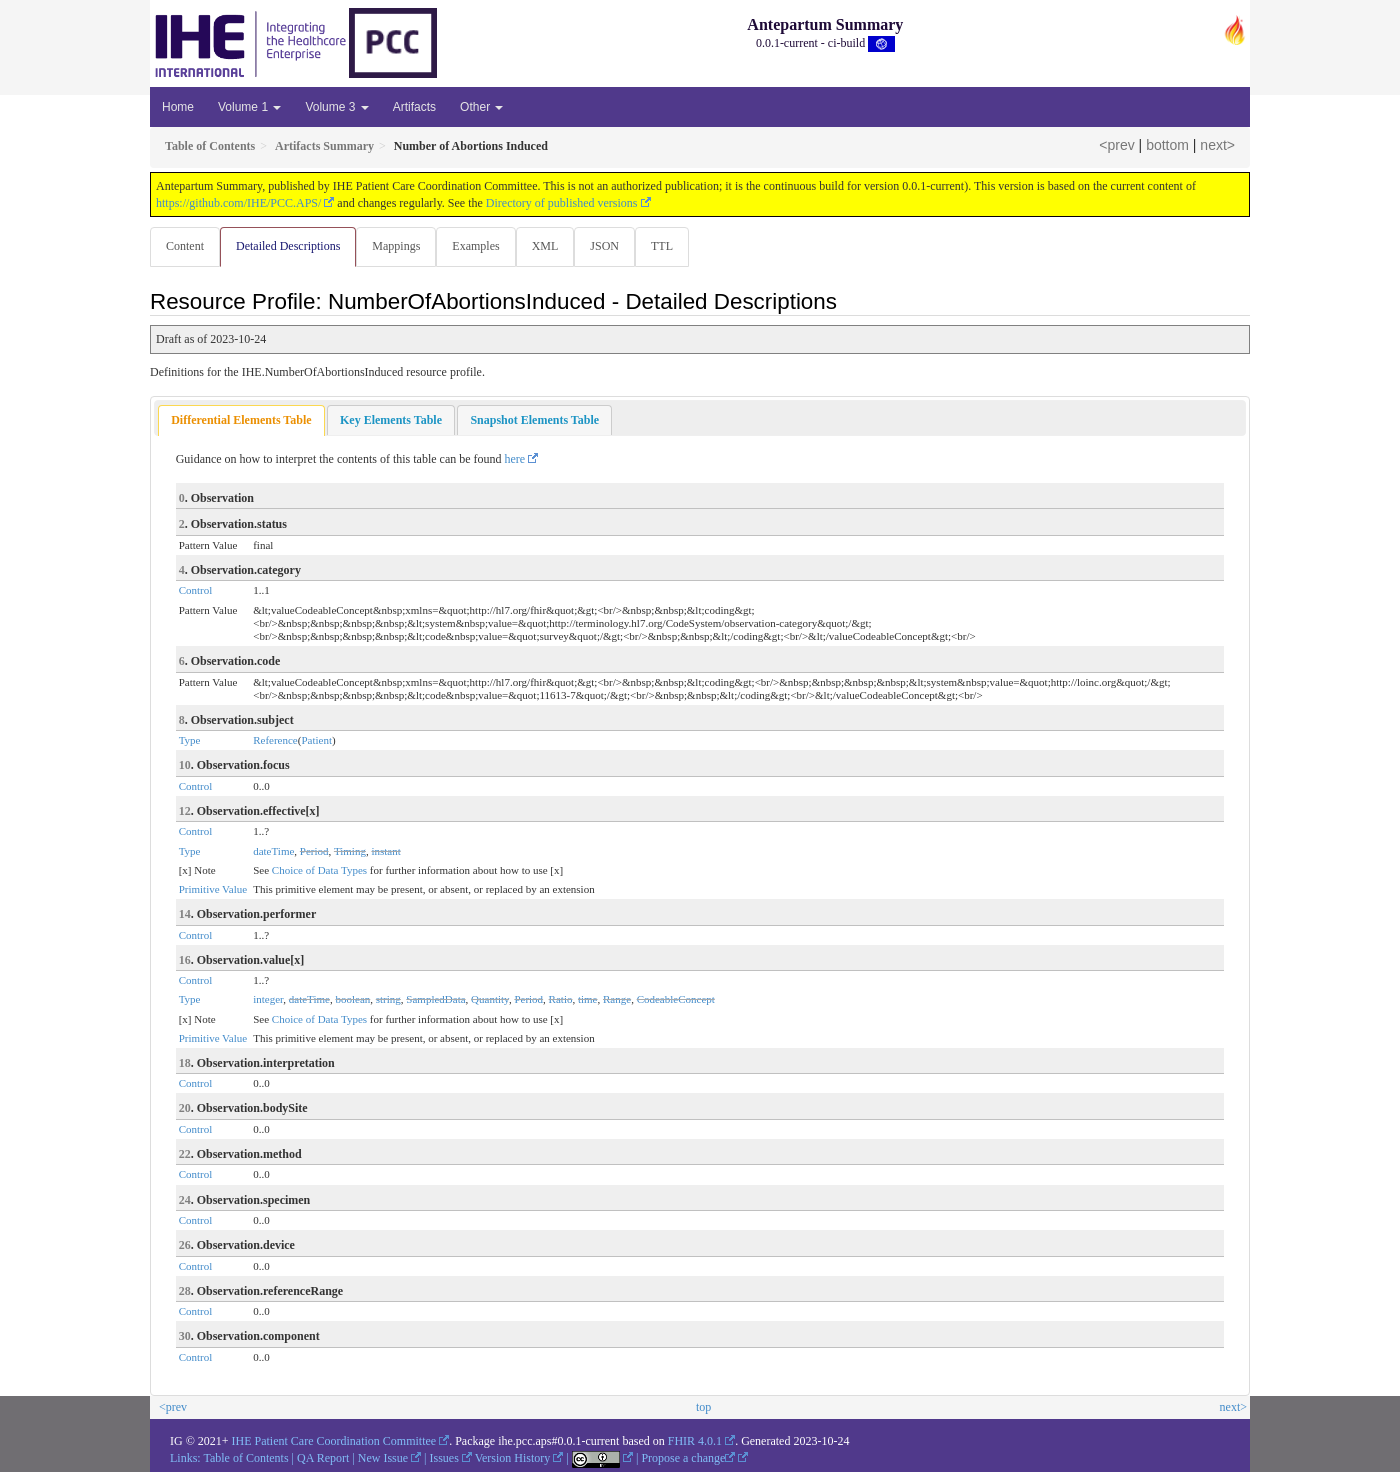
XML (553, 246)
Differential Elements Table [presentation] (241, 421)
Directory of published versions (562, 203)
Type (190, 741)
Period (314, 852)
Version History (513, 1459)
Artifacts (414, 107)
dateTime (273, 852)
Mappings (400, 246)
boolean (352, 1000)
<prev (1116, 145)
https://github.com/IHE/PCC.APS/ (238, 203)
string (388, 1000)
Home (178, 107)
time (588, 1000)
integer (268, 1000)
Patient (316, 741)
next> (1217, 145)
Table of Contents (245, 1459)
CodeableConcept (676, 1000)
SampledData (435, 1000)
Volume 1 (249, 107)
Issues (444, 1459)
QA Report (323, 1459)
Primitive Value (213, 890)
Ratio (561, 1000)
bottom (1167, 145)
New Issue (383, 1459)
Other (481, 107)
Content (185, 246)
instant (385, 852)
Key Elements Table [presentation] (391, 421)
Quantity (490, 1000)
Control (196, 591)
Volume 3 (336, 107)
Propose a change (688, 1459)
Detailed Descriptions (290, 246)
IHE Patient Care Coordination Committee (334, 1442)
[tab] (241, 421)
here (515, 460)
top (703, 1408)
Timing (350, 852)
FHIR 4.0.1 (695, 1442)
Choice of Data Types (319, 871)
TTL (674, 246)
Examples (481, 246)
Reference (275, 741)
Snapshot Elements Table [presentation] (534, 421)
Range (617, 1000)
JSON (614, 246)
